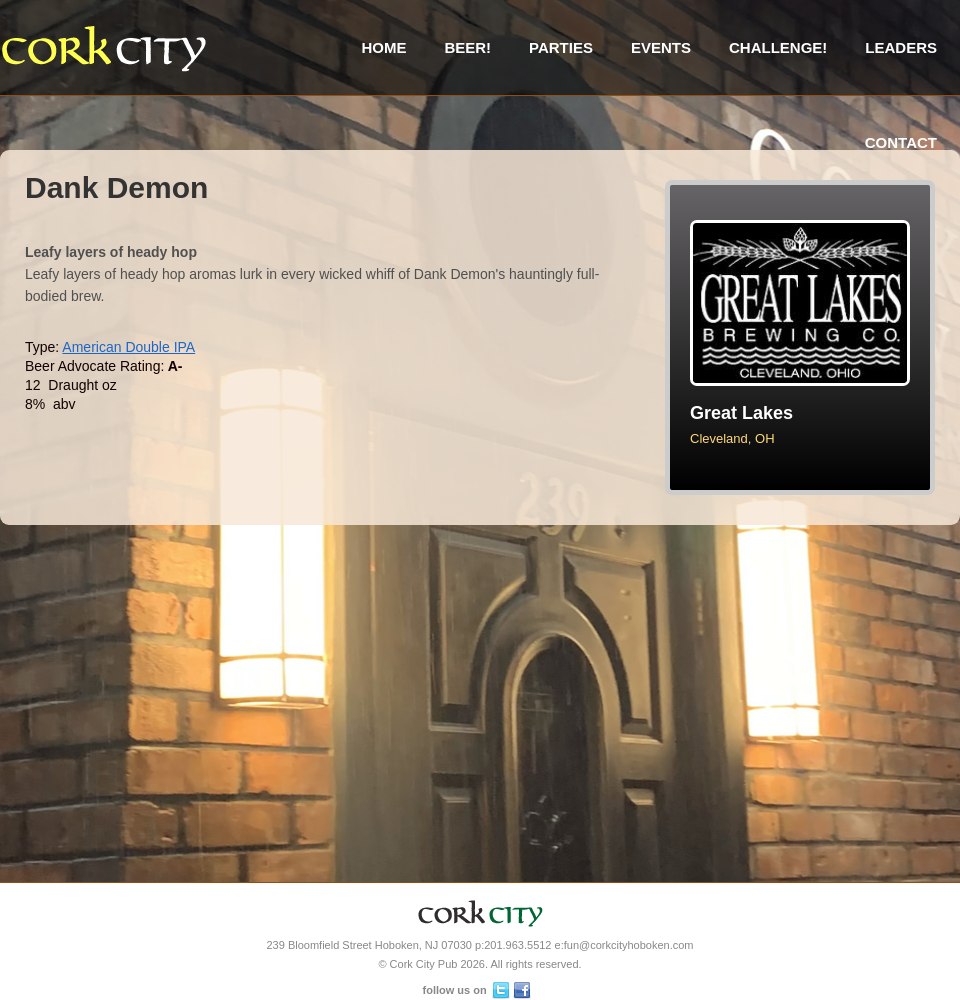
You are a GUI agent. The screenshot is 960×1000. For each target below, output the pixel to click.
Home (383, 47)
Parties (561, 47)
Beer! (467, 47)
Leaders (901, 47)
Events (661, 47)
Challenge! (778, 47)
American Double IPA (128, 347)
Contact (901, 142)
